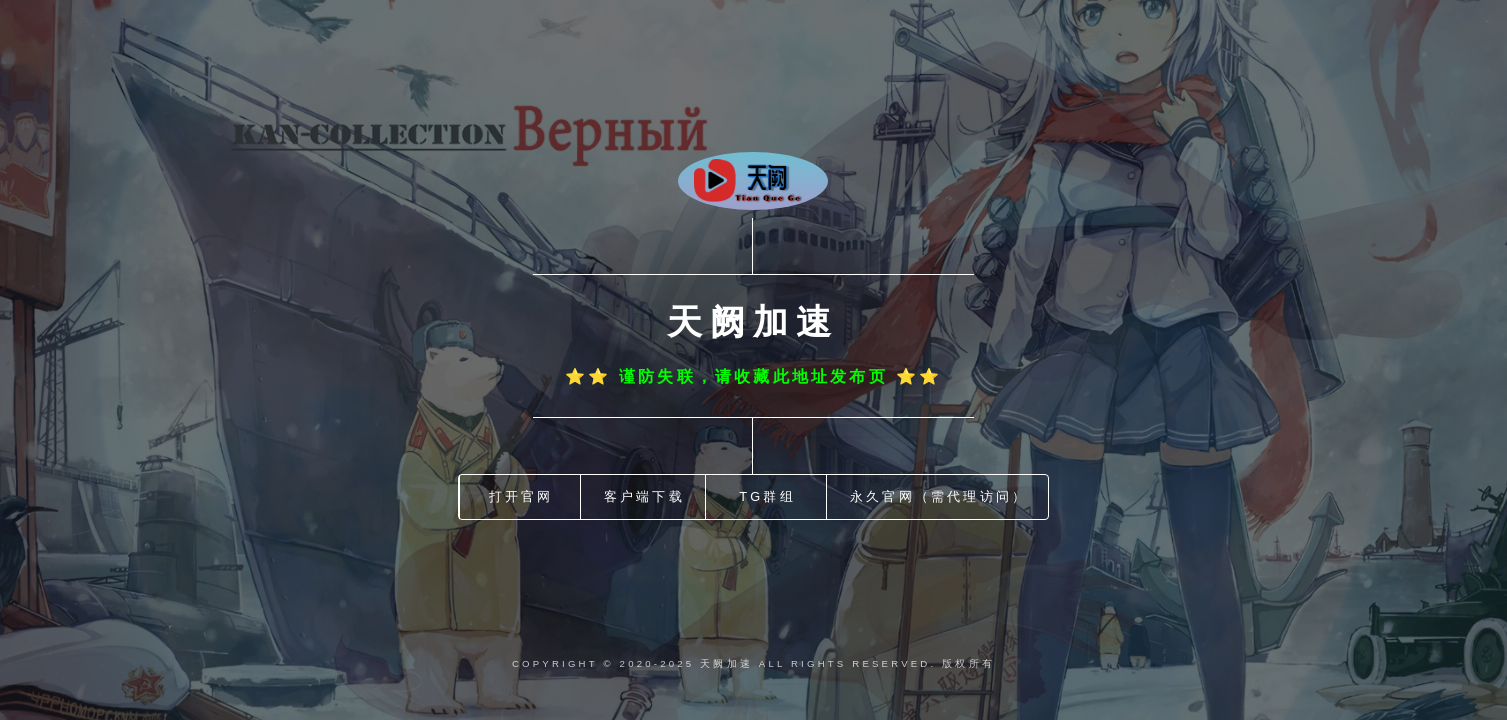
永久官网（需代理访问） (939, 496)
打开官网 (521, 496)
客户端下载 (644, 496)
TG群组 (767, 496)
